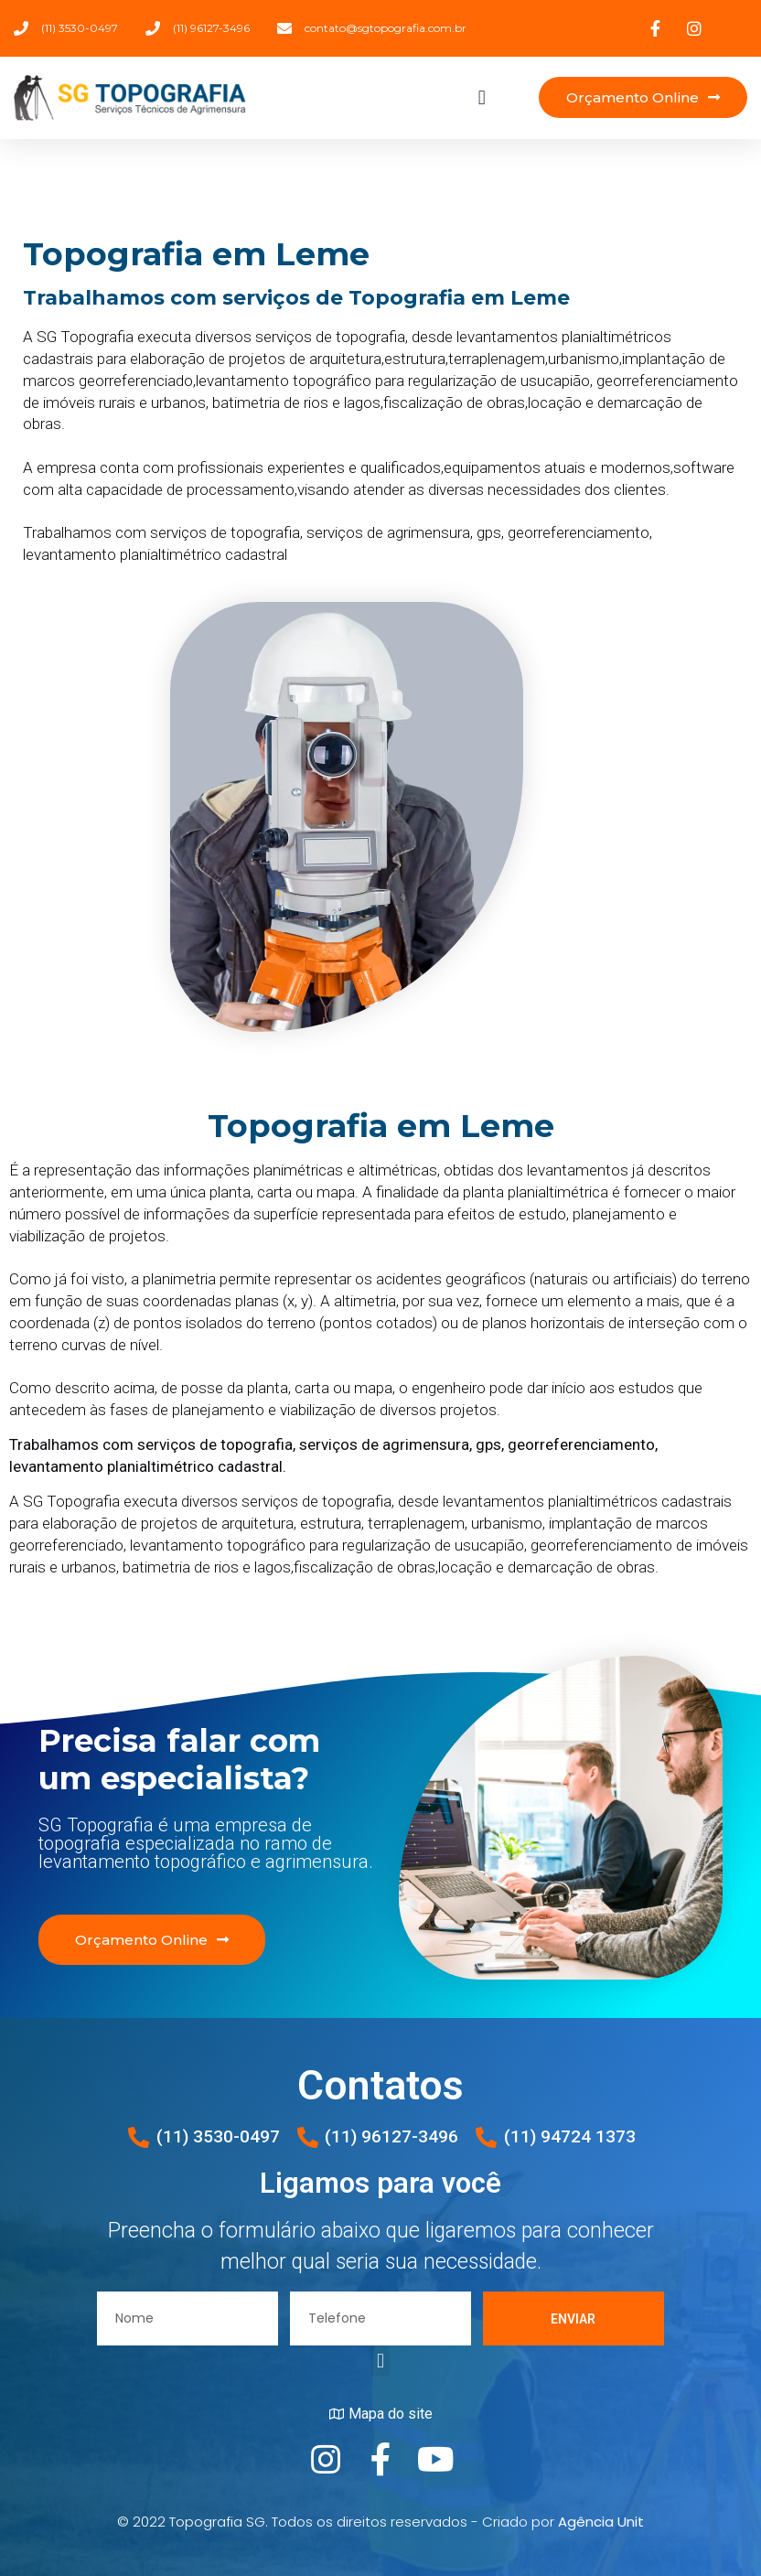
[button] (481, 97)
